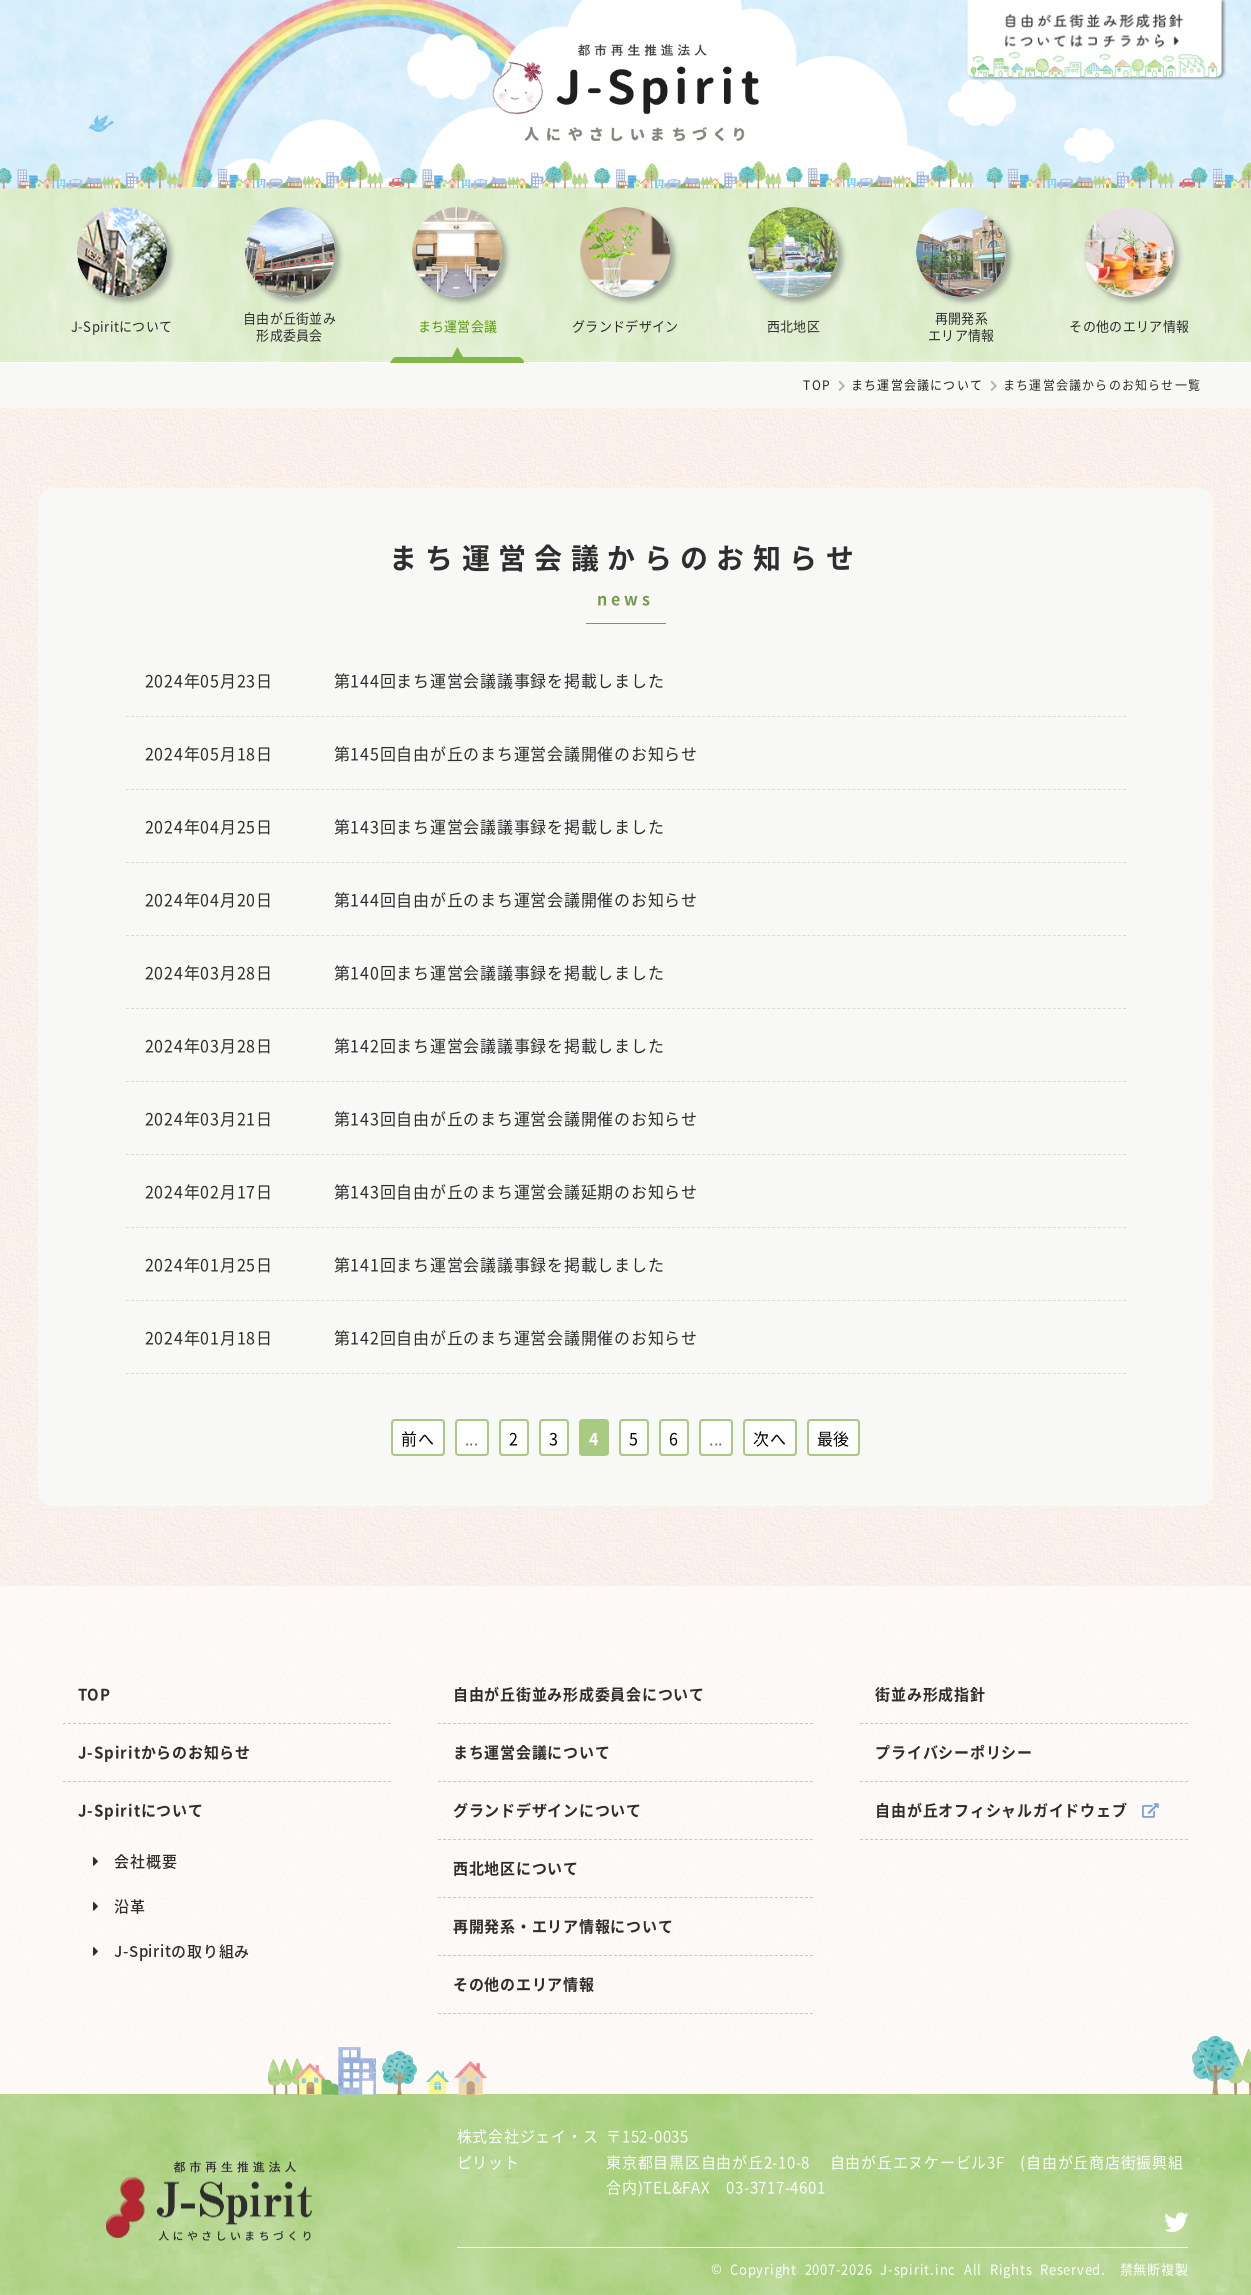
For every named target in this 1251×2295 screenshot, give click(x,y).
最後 (834, 1438)
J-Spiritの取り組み (172, 1951)
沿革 (119, 1906)
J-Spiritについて (141, 1810)
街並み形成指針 (930, 1694)
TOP (817, 385)
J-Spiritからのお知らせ (164, 1752)
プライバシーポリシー (954, 1752)
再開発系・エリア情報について (563, 1926)
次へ (770, 1438)
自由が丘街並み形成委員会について (579, 1694)
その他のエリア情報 (524, 1984)
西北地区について (516, 1868)
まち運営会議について (917, 385)
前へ (418, 1438)
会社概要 (135, 1861)
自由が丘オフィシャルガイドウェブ (1017, 1810)
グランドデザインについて (547, 1810)
